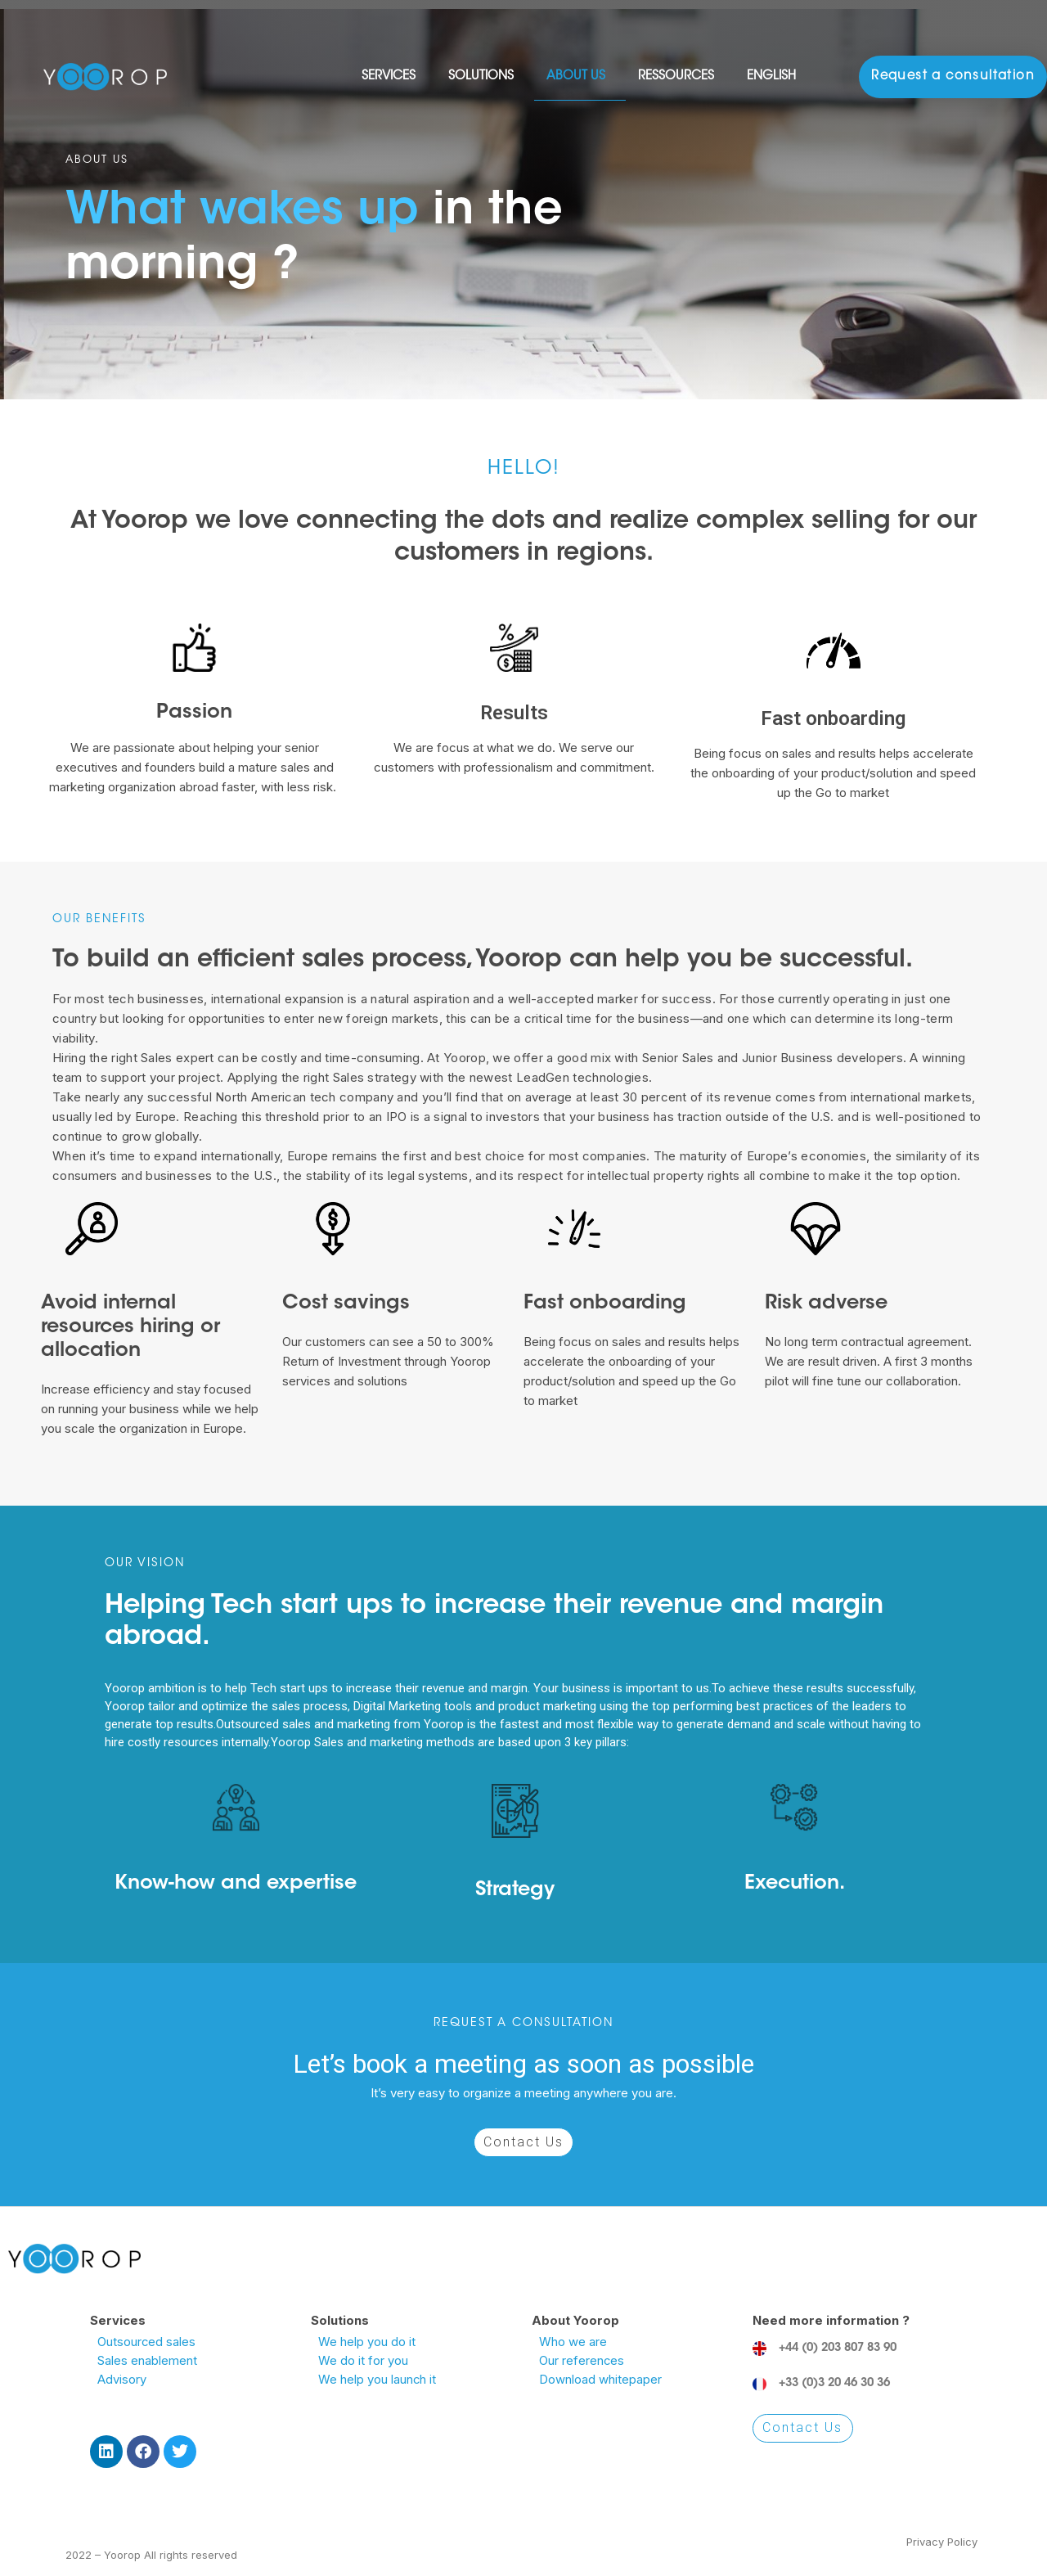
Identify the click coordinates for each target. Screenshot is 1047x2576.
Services (393, 77)
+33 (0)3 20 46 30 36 (834, 2383)
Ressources (680, 77)
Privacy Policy (941, 2541)
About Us (579, 77)
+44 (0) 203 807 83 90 (837, 2348)
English (775, 77)
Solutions (485, 77)
